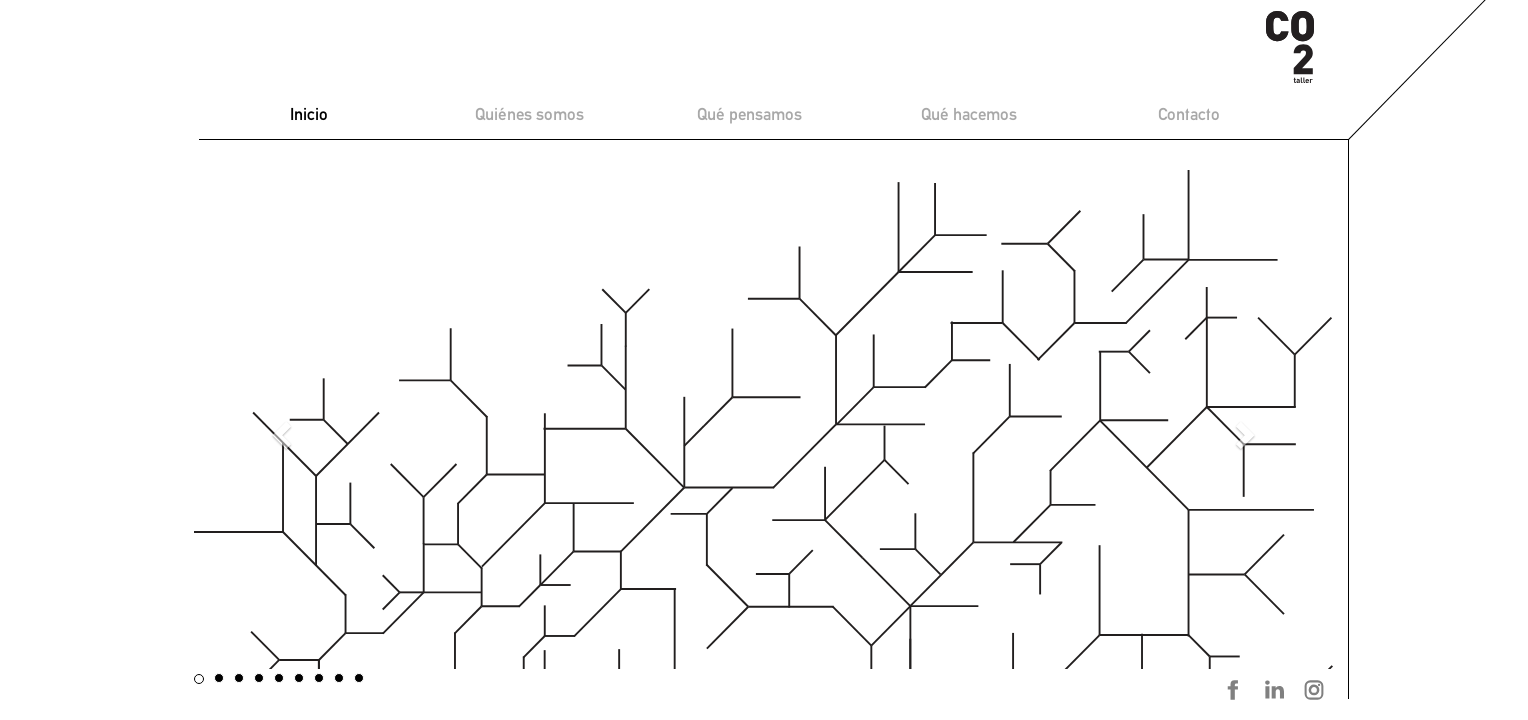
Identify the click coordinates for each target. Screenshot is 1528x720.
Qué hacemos (969, 114)
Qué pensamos (749, 114)
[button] (279, 429)
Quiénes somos (529, 114)
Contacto (1189, 114)
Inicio (309, 114)
